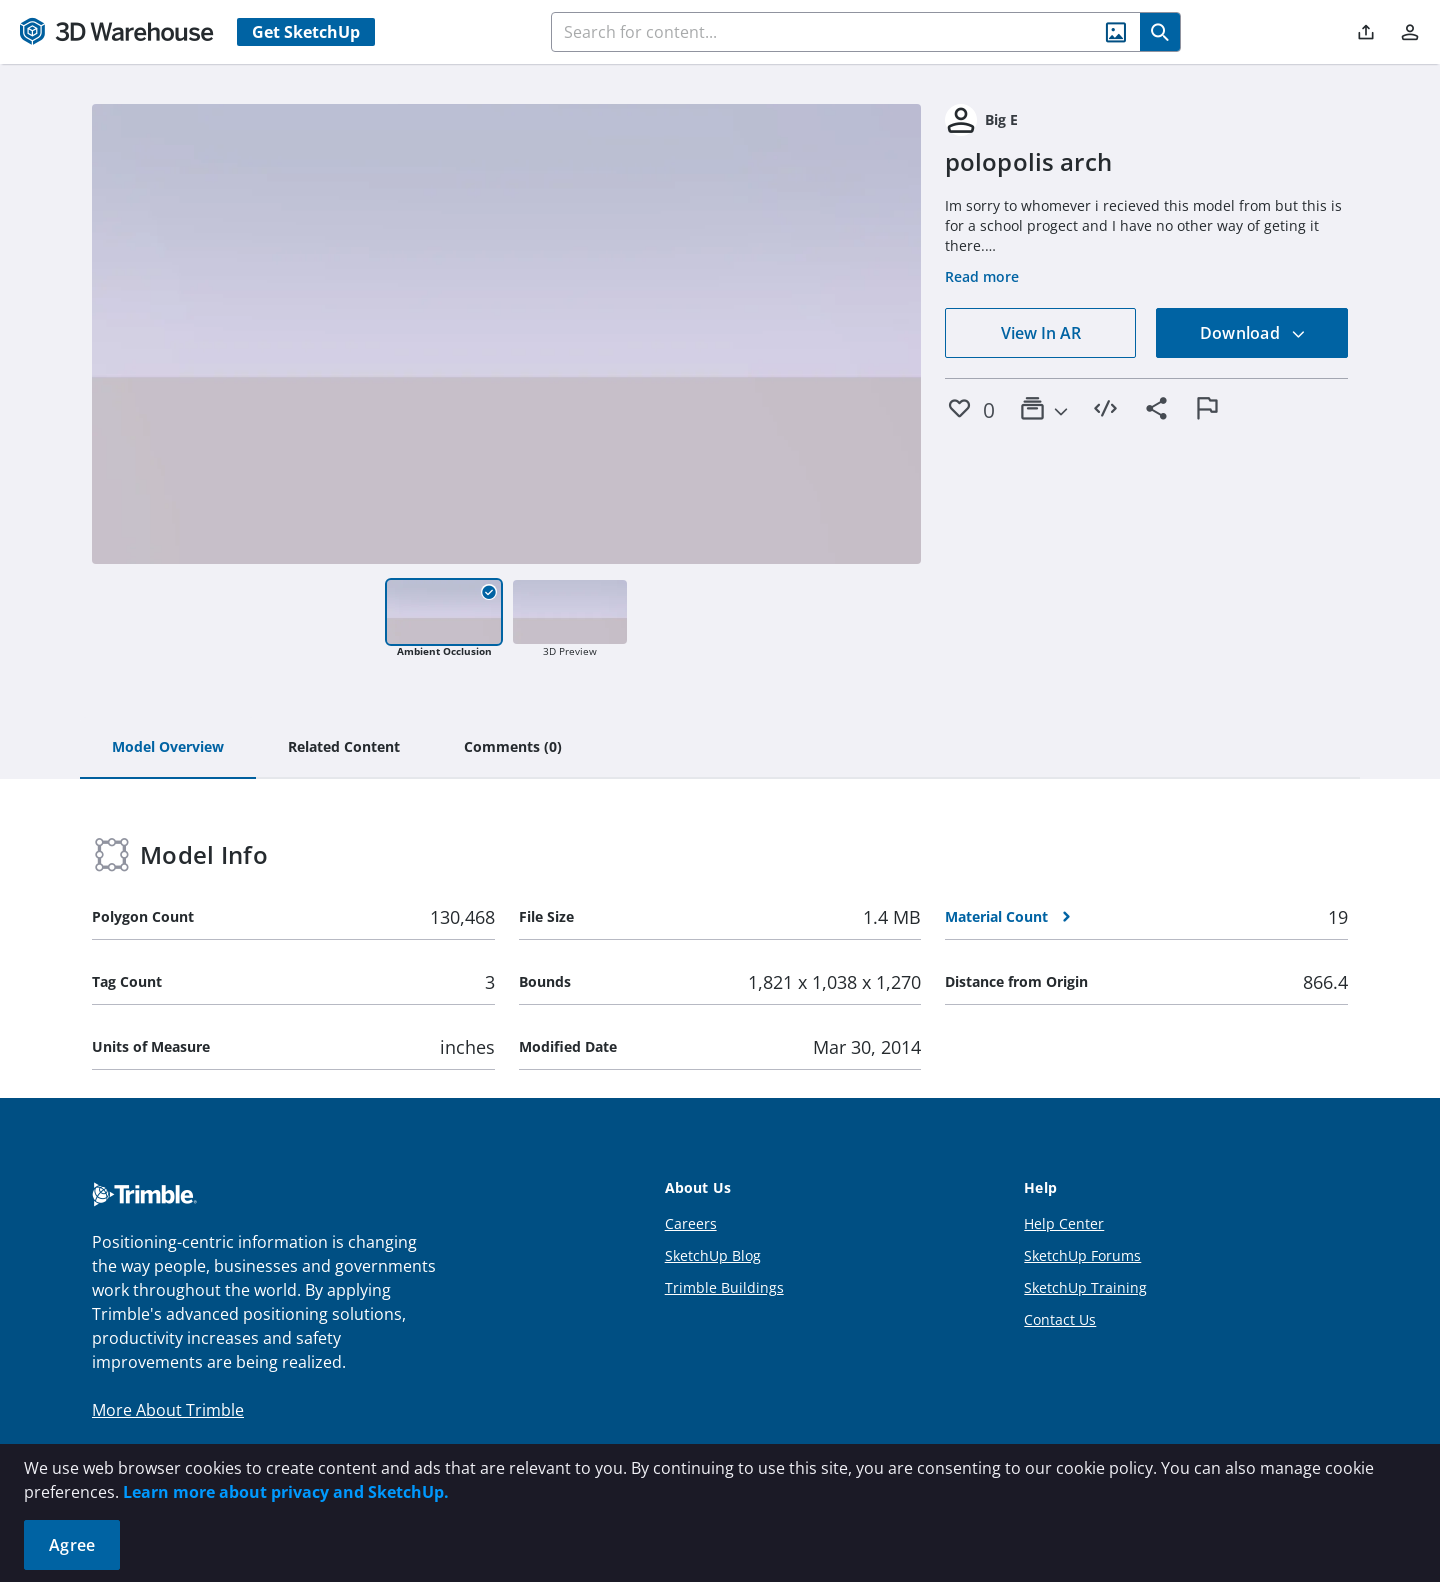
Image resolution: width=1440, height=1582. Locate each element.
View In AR (1041, 333)
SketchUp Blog (713, 1255)
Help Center (1064, 1223)
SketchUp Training (1085, 1287)
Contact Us (1060, 1319)
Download (1253, 333)
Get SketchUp (306, 32)
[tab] (168, 748)
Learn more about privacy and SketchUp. (286, 1492)
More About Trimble (168, 1410)
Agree (72, 1545)
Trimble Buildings (724, 1287)
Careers (691, 1223)
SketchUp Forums (1082, 1255)
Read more (982, 276)
